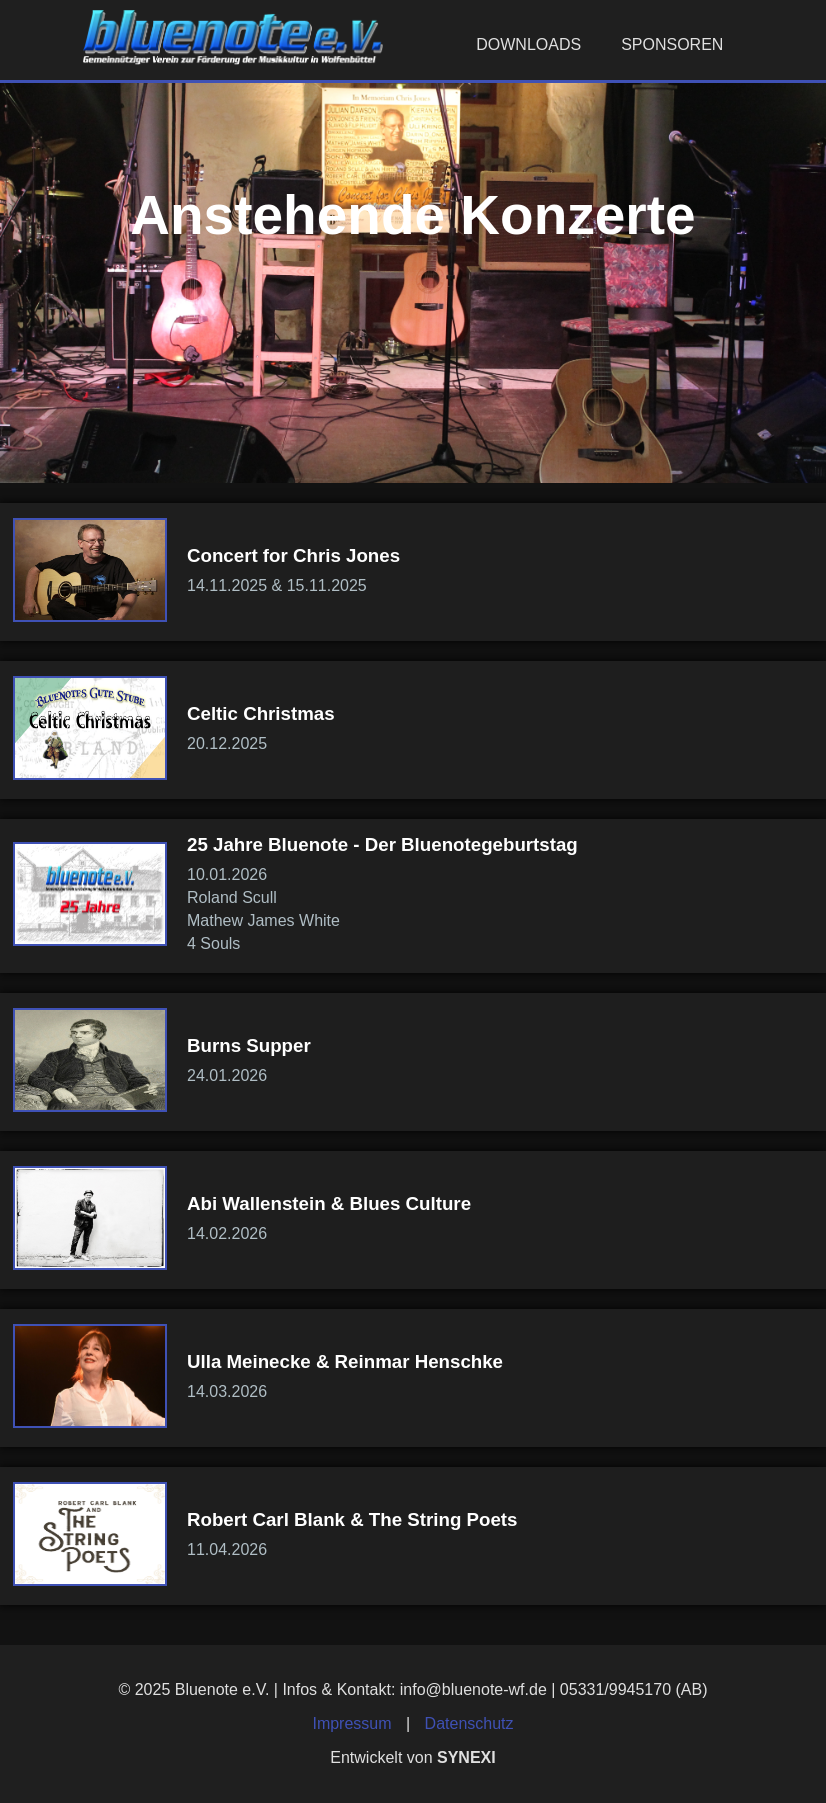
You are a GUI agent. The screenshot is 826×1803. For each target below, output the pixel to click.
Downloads (528, 44)
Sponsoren (672, 44)
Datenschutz (469, 1723)
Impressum (351, 1723)
